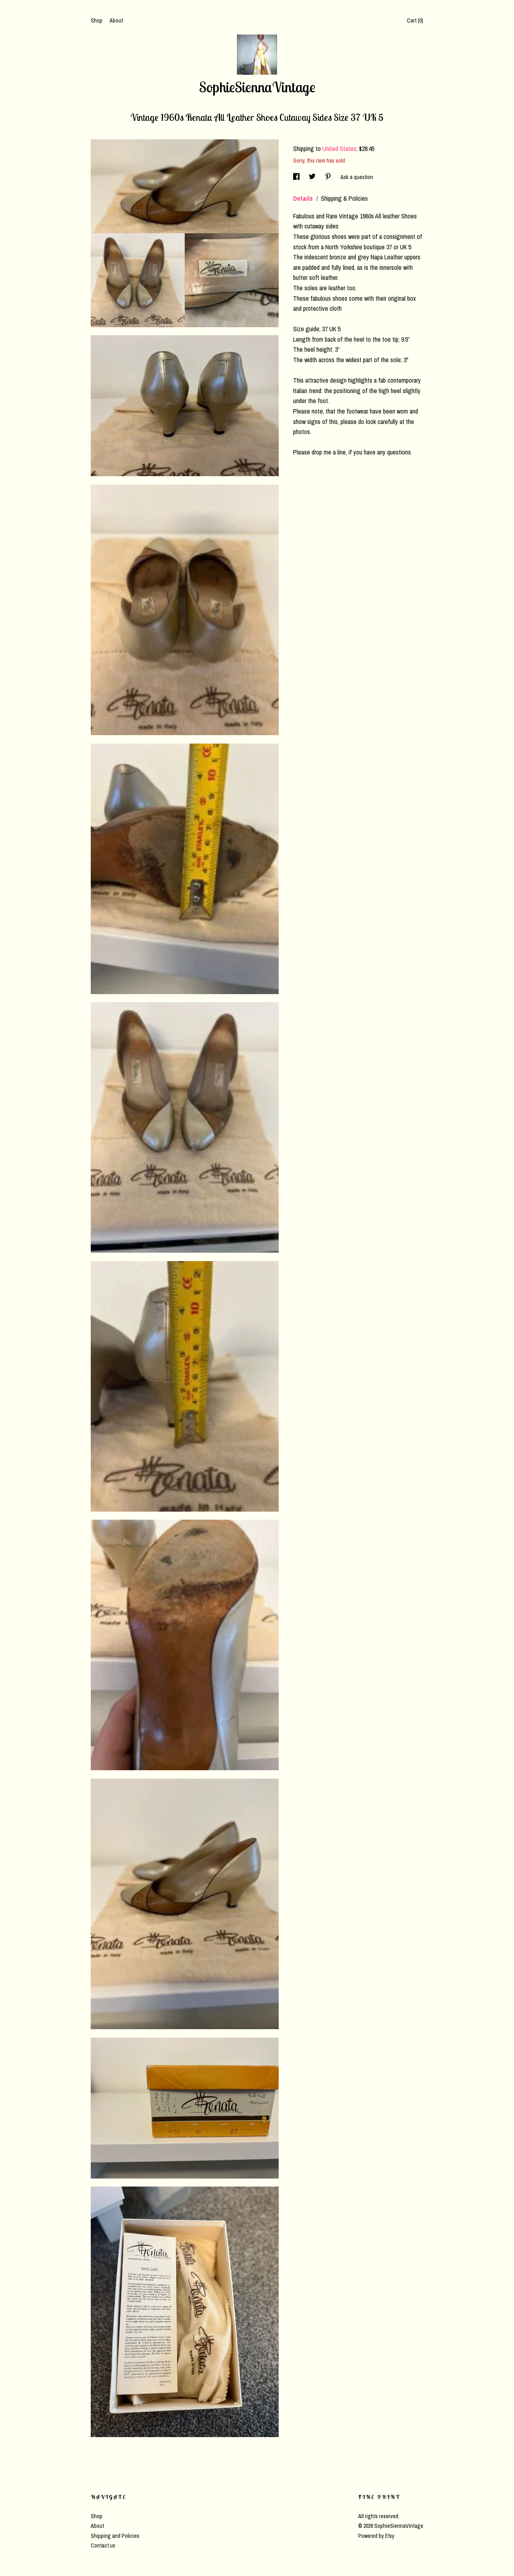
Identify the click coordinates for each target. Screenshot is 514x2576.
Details (303, 198)
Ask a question (357, 177)
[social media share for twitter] (313, 177)
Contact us (103, 2545)
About (116, 20)
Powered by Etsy (376, 2535)
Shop (96, 20)
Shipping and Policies (115, 2535)
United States (339, 148)
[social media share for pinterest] (328, 177)
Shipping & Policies (344, 198)
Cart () (415, 20)
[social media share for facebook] (297, 177)
